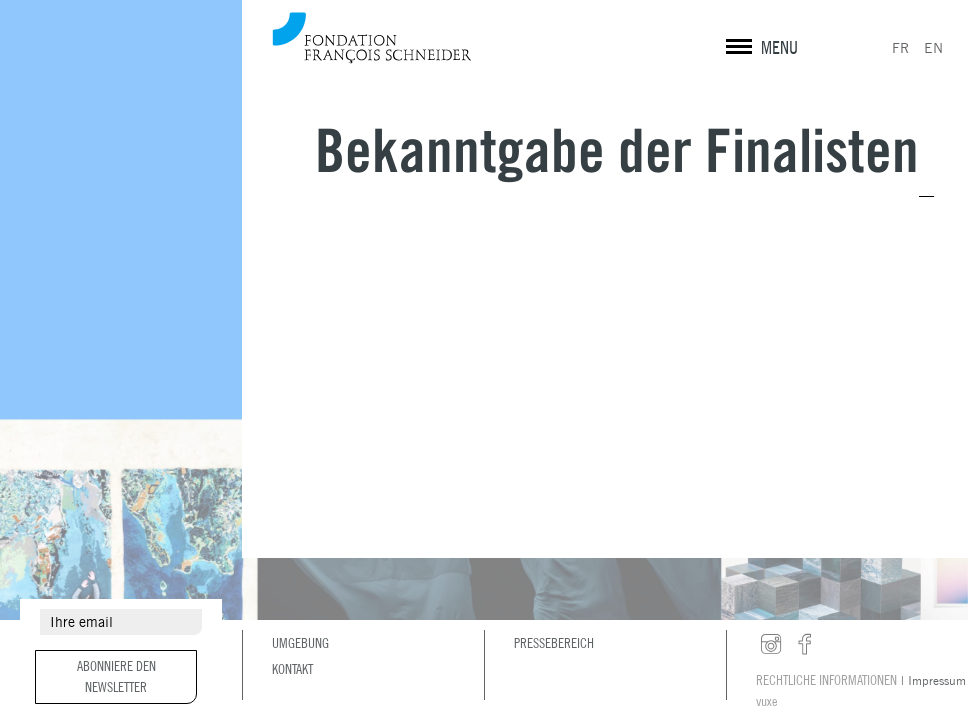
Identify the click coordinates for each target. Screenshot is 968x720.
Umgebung (300, 643)
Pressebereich (554, 643)
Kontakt (292, 669)
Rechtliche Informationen (826, 680)
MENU (779, 47)
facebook (805, 645)
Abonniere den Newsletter (116, 676)
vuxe (766, 701)
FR (900, 48)
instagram (771, 645)
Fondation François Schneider (372, 37)
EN (933, 48)
